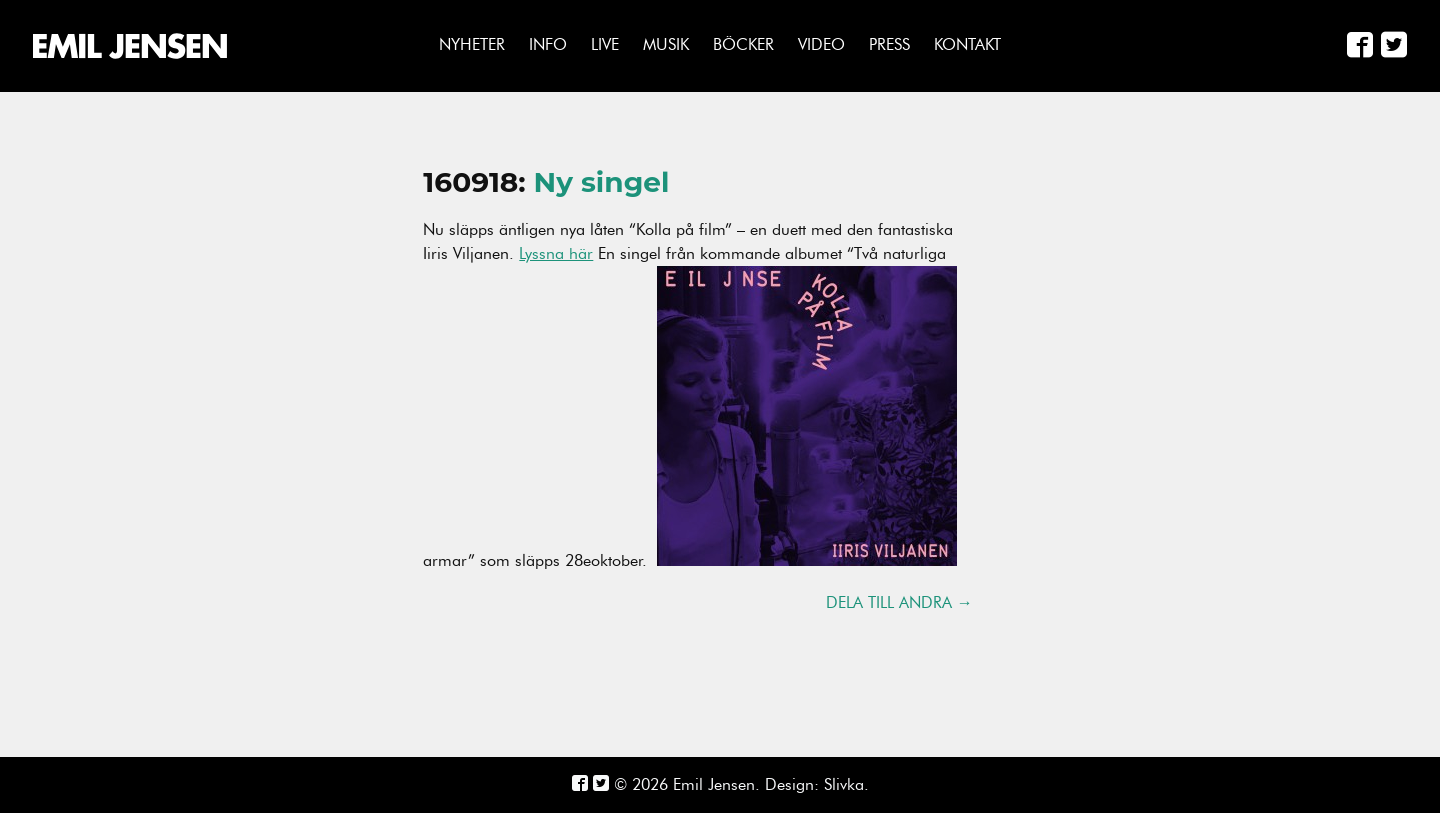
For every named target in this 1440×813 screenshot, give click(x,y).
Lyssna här (556, 253)
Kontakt (967, 44)
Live (605, 44)
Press (889, 44)
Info (548, 44)
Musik (666, 44)
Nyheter (472, 44)
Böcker (743, 44)
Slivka (844, 784)
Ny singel (602, 182)
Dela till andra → (899, 603)
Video (821, 44)
